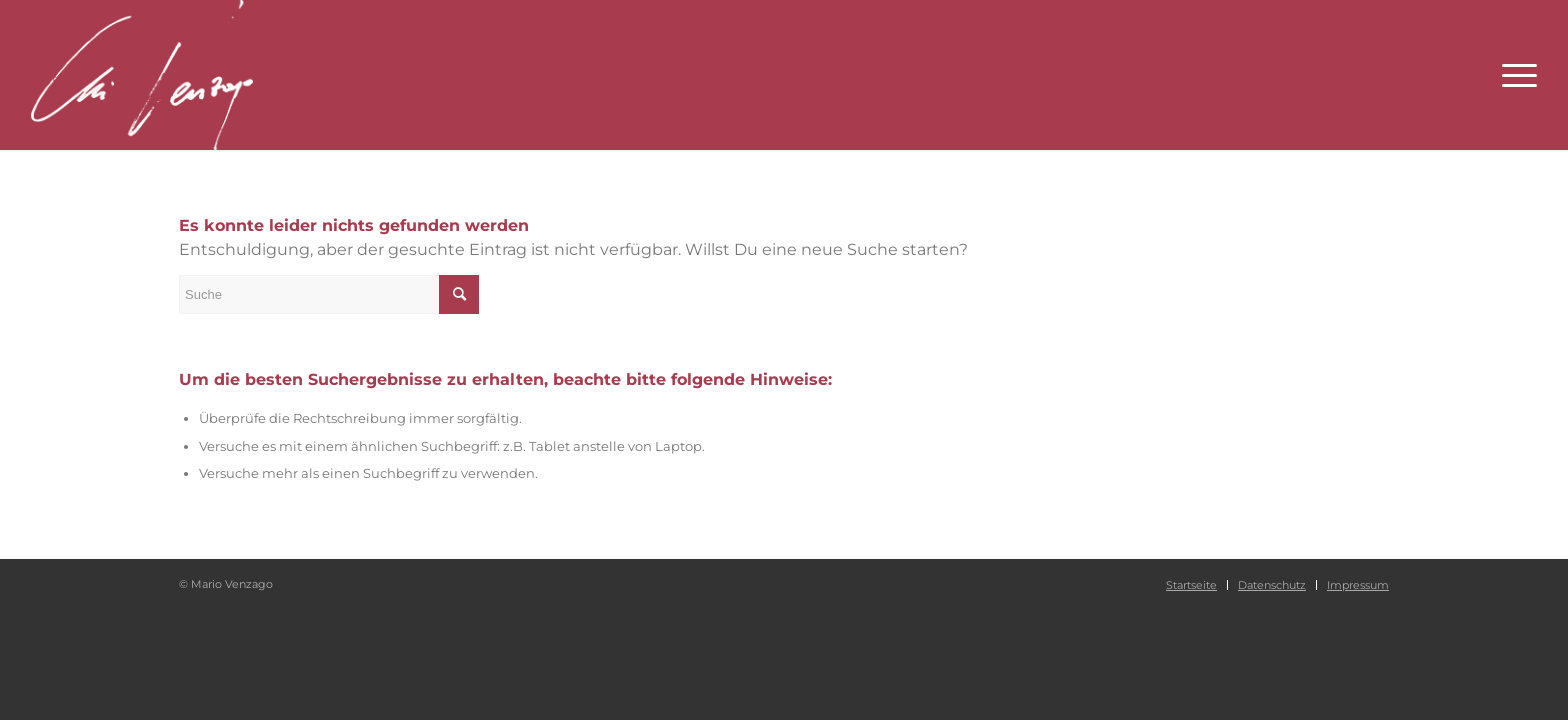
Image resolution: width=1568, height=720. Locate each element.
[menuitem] (1191, 585)
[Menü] (1513, 75)
